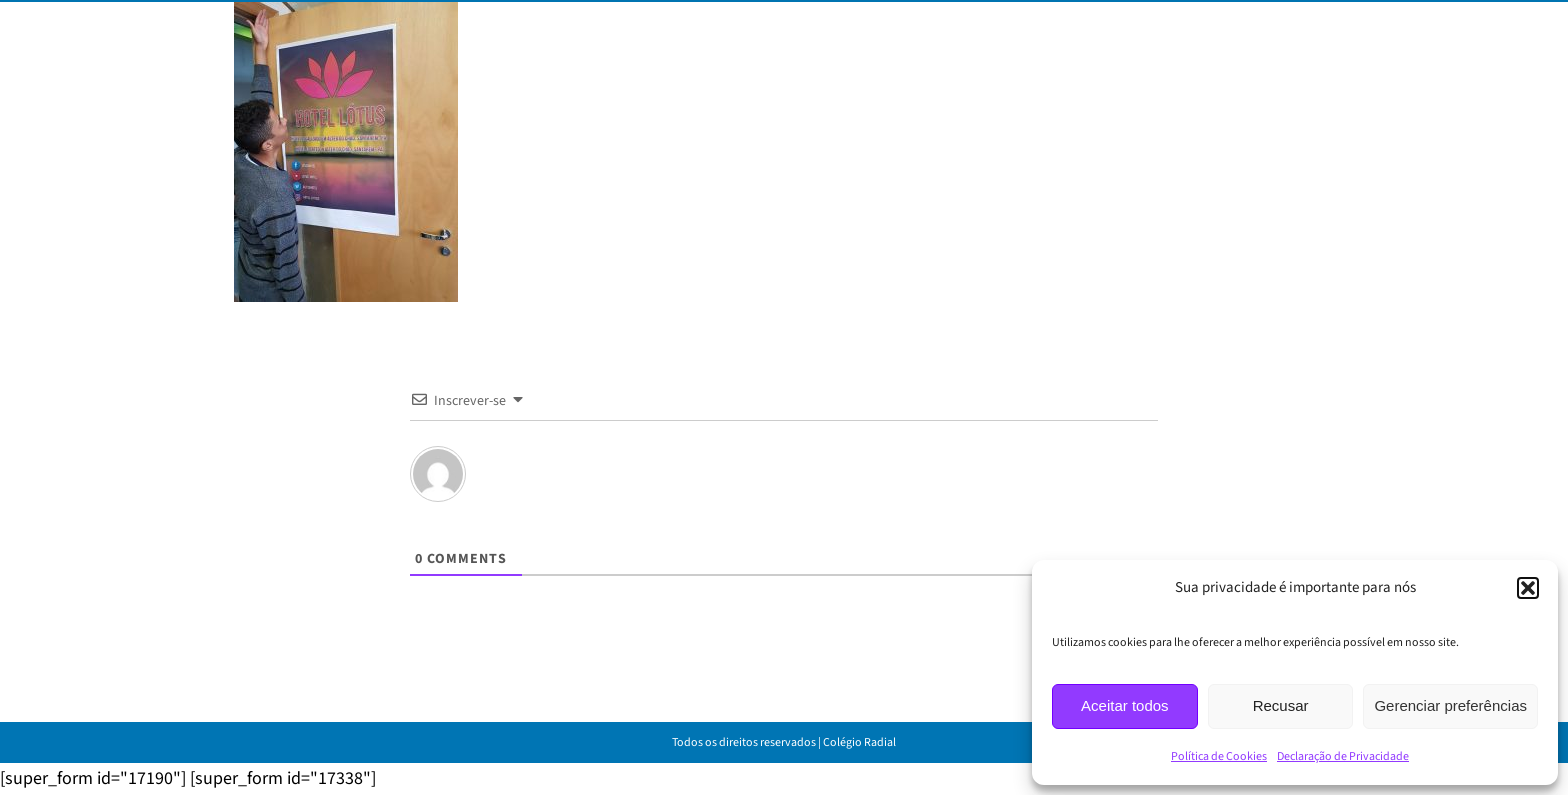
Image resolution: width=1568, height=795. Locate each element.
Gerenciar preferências (1450, 705)
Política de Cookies (1219, 756)
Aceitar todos (1125, 705)
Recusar (1281, 705)
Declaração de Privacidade (1343, 756)
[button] (1528, 588)
